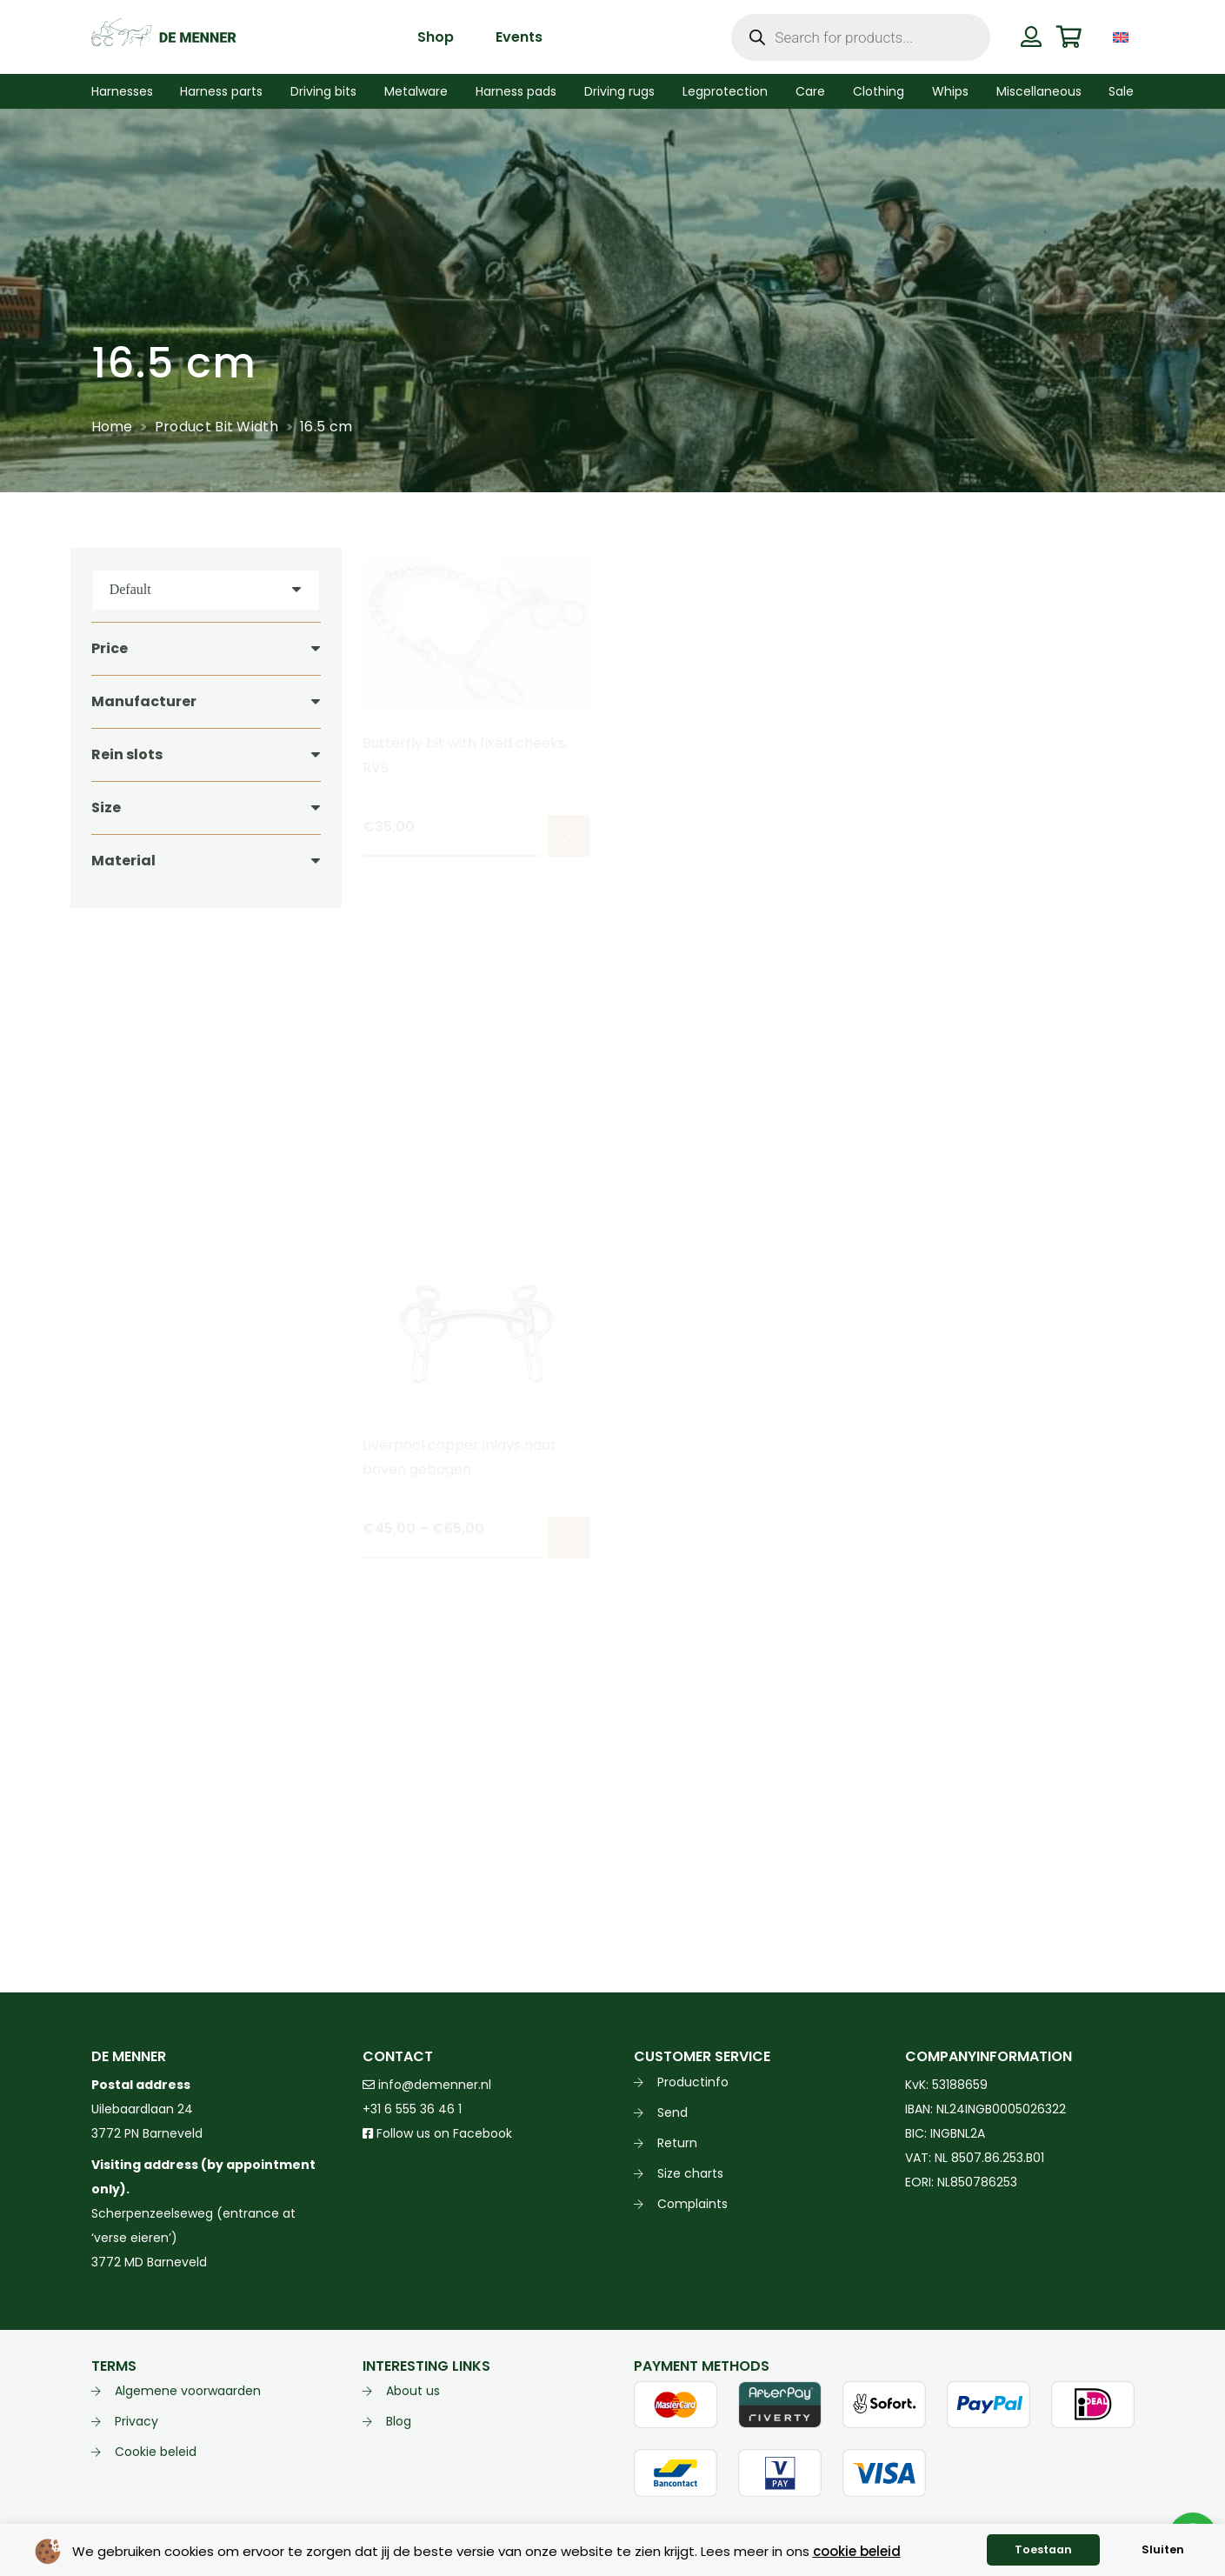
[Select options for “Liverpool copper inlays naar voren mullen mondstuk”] (839, 1537)
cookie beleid (857, 2551)
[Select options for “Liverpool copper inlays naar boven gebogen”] (568, 1537)
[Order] (206, 590)
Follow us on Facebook (437, 2133)
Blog (398, 2421)
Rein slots (127, 754)
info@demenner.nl (427, 2084)
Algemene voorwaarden (188, 2390)
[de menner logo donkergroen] (163, 37)
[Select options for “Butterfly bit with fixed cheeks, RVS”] (568, 836)
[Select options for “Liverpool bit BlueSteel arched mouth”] (839, 836)
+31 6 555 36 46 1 (412, 2109)
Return (677, 2143)
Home (112, 427)
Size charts (690, 2173)
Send (672, 2112)
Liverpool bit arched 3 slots (997, 743)
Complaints (692, 2203)
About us (413, 2390)
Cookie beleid (155, 2451)
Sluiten (1163, 2549)
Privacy (136, 2421)
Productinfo (693, 2082)
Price (109, 648)
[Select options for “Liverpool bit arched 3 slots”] (1110, 836)
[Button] (1031, 36)
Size (106, 807)
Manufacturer (143, 701)
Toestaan (1043, 2549)
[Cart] (1069, 37)
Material (123, 861)
